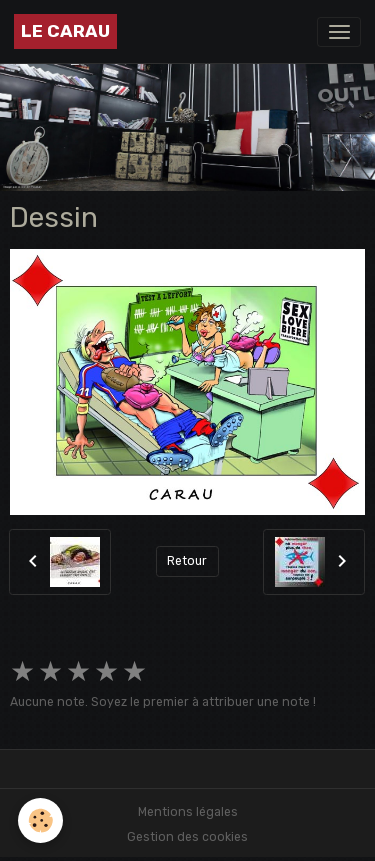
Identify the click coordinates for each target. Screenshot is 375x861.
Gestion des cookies (187, 837)
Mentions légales (188, 812)
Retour (187, 561)
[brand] (65, 31)
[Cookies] (40, 820)
